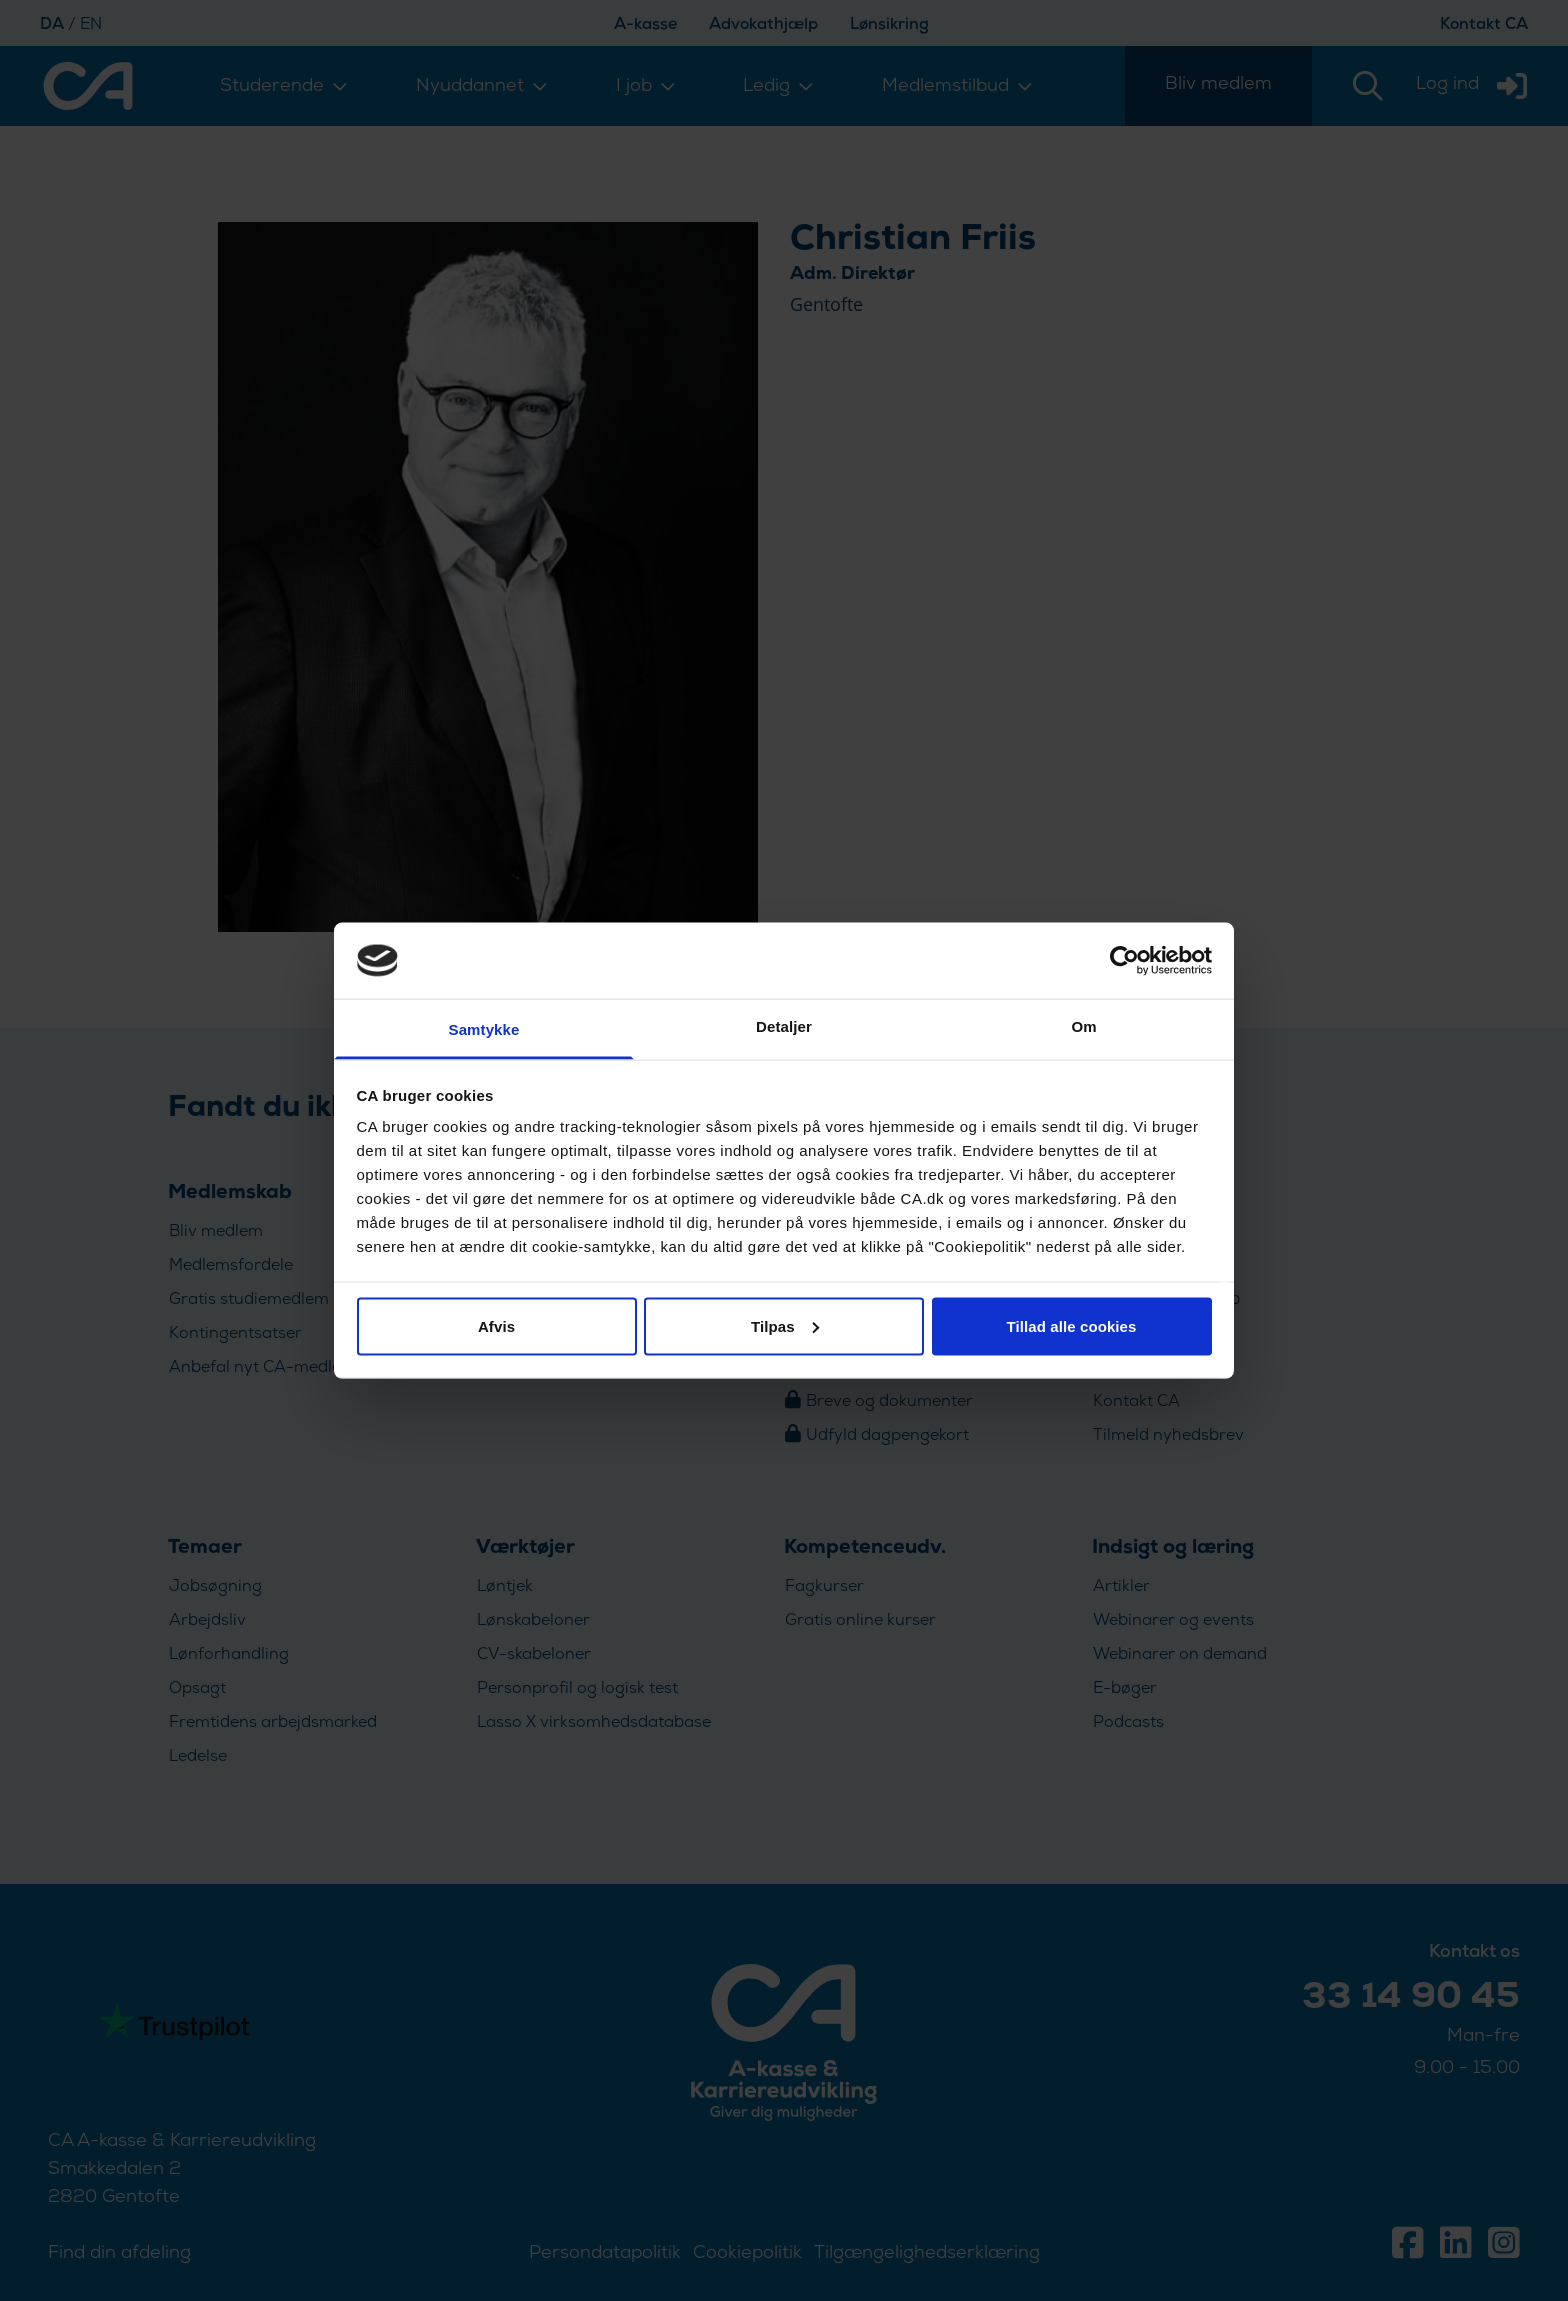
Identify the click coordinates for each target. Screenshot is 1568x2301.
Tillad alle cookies (1071, 1325)
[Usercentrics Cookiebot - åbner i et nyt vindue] (1124, 960)
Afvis (496, 1325)
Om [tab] (1083, 1026)
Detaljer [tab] (784, 1026)
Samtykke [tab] (484, 1029)
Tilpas (785, 1325)
